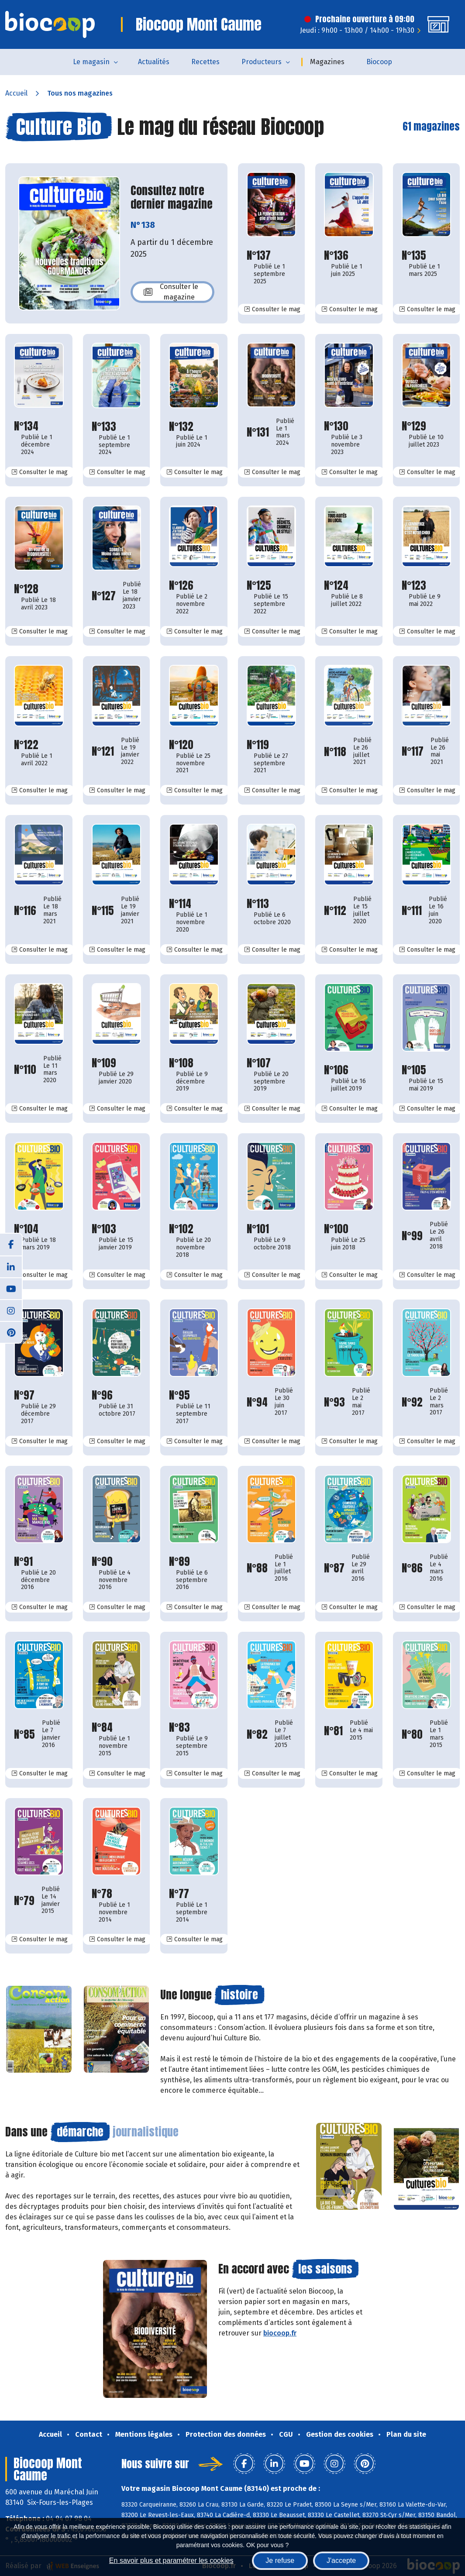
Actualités (153, 62)
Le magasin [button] (91, 62)
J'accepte (341, 2560)
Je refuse (279, 2560)
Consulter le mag (276, 309)
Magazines (327, 62)
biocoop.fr (279, 2333)
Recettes (205, 62)
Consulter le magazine (171, 291)
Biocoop (379, 62)
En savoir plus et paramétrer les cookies (171, 2560)
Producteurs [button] (261, 62)
